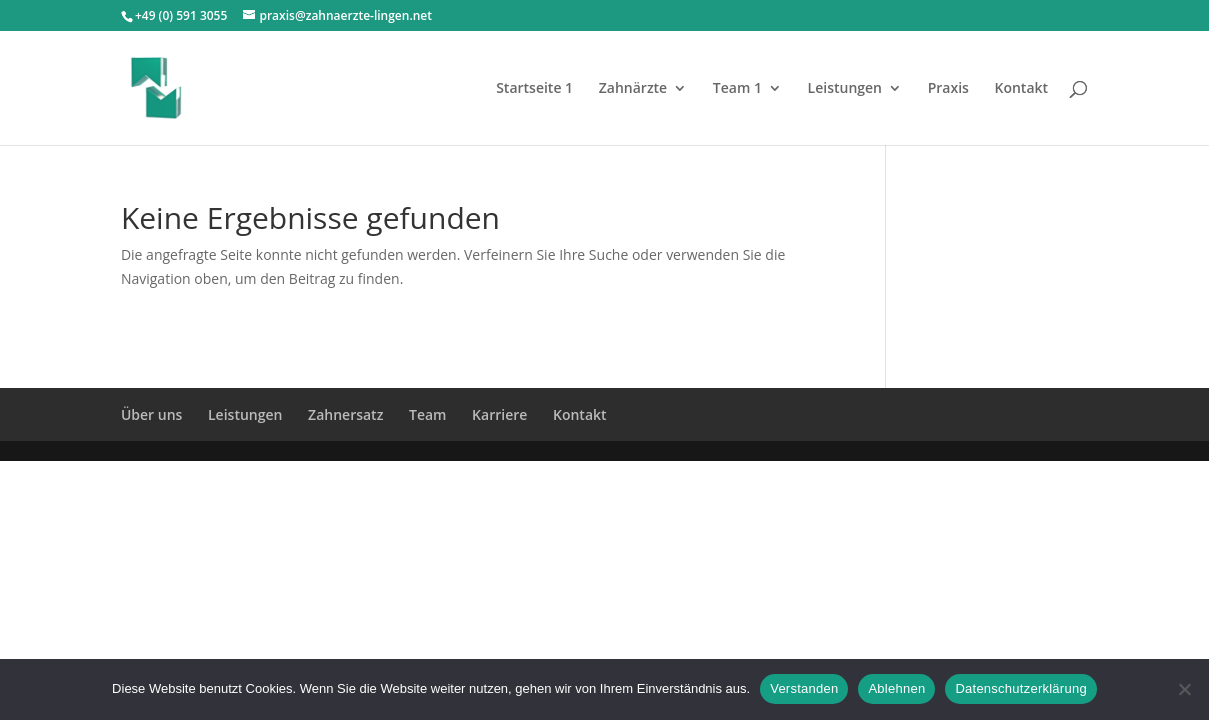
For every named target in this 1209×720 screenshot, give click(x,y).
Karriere (499, 414)
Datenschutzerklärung (1020, 688)
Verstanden (804, 688)
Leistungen (845, 89)
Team (427, 414)
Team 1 (737, 89)
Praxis (948, 89)
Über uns (151, 414)
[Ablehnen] (1184, 689)
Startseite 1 (534, 89)
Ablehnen (896, 688)
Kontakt (1022, 89)
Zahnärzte (633, 89)
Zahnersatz (345, 414)
